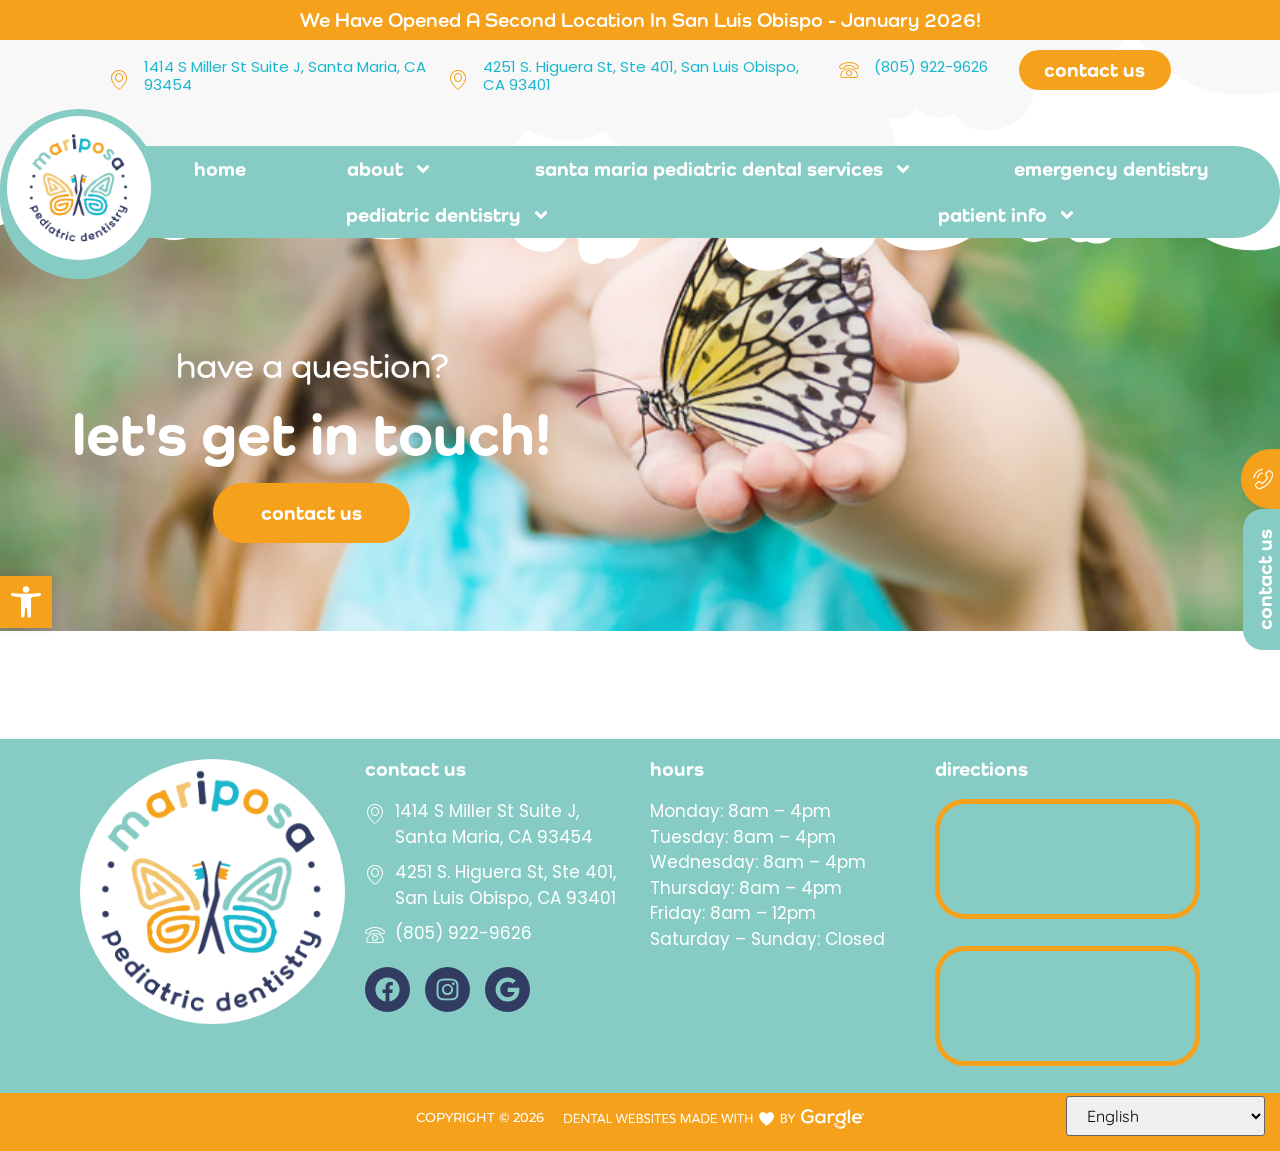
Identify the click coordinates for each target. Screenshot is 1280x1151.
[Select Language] (1165, 1116)
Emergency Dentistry (1111, 168)
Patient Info (1007, 215)
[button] (26, 602)
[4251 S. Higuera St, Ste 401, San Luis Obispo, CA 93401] (458, 80)
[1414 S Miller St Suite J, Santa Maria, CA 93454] (119, 80)
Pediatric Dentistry (448, 215)
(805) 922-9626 (931, 66)
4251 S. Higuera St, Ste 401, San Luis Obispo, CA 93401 (641, 75)
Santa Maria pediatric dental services (724, 169)
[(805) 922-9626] (849, 71)
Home (220, 168)
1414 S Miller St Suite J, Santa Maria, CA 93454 (285, 75)
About (390, 169)
